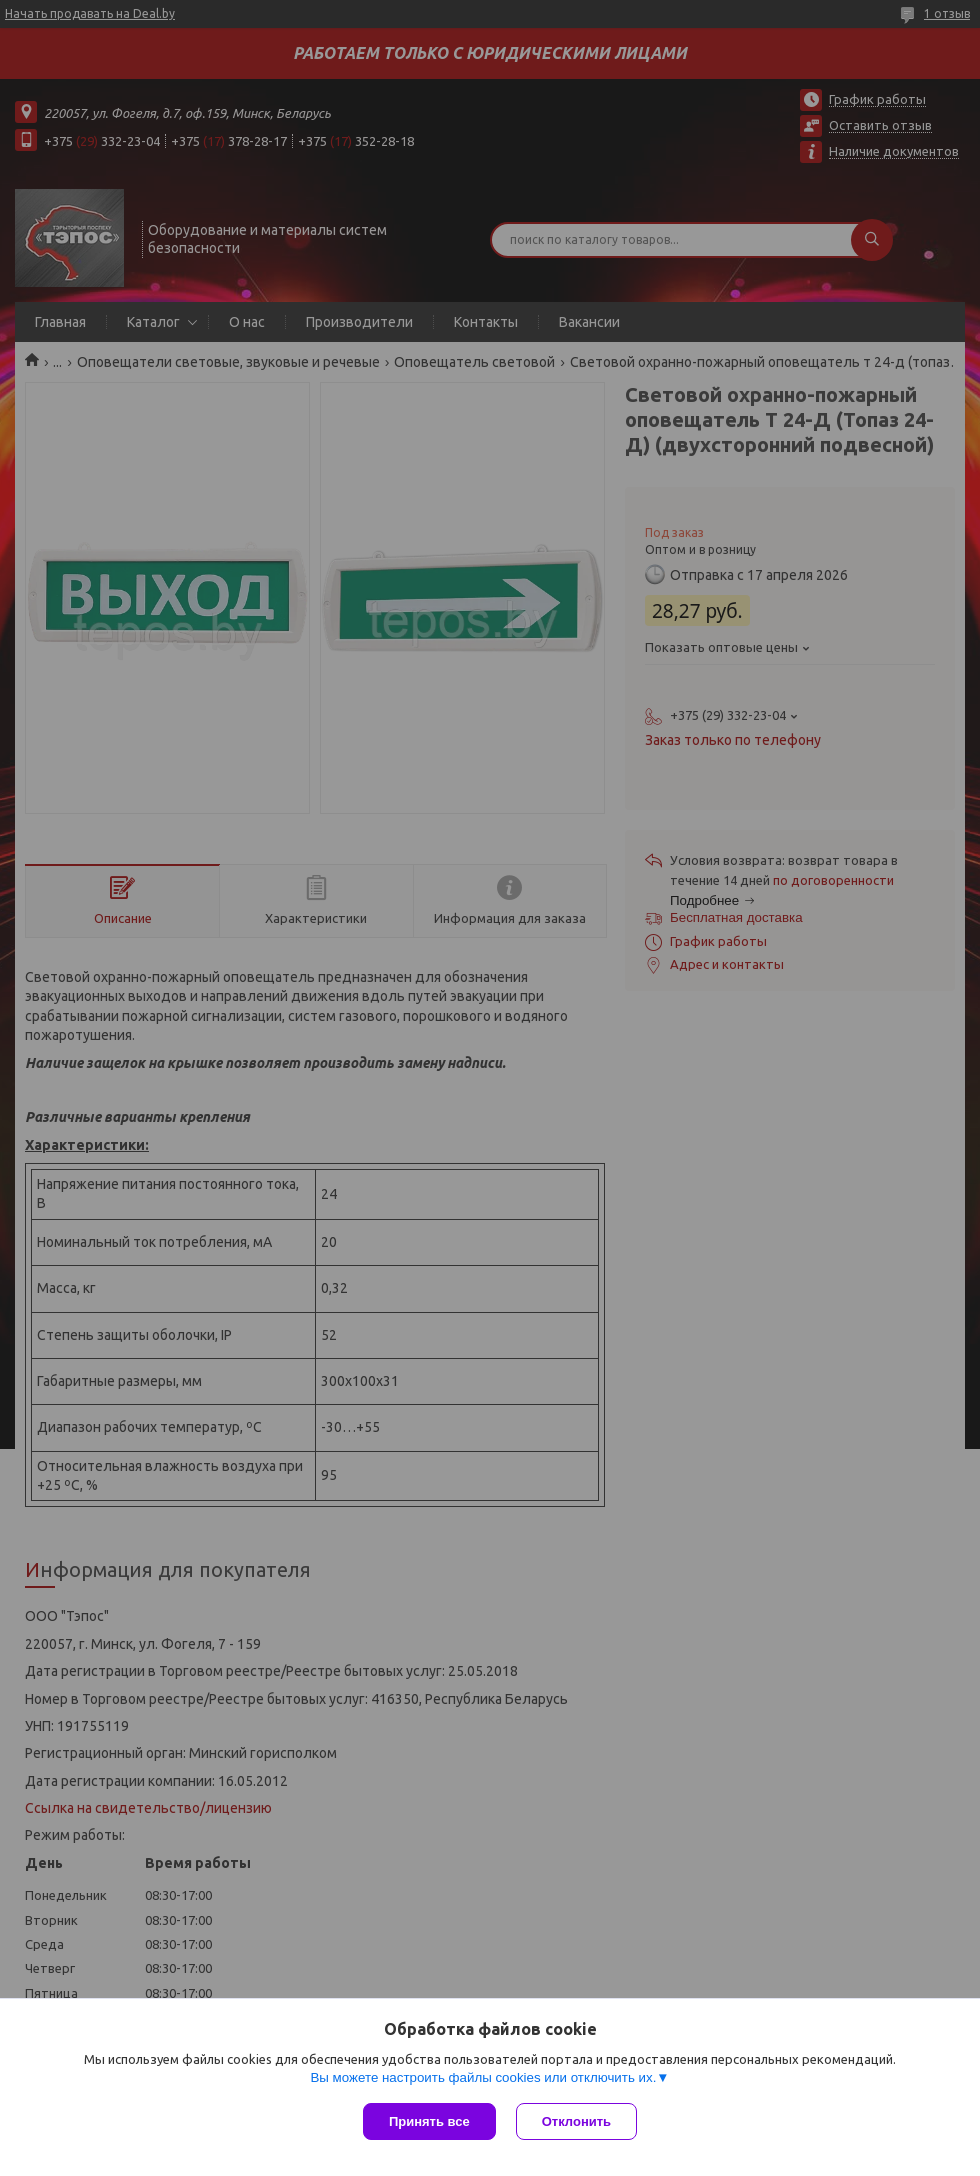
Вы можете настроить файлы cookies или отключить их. (483, 2077)
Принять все (429, 2121)
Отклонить (576, 2121)
